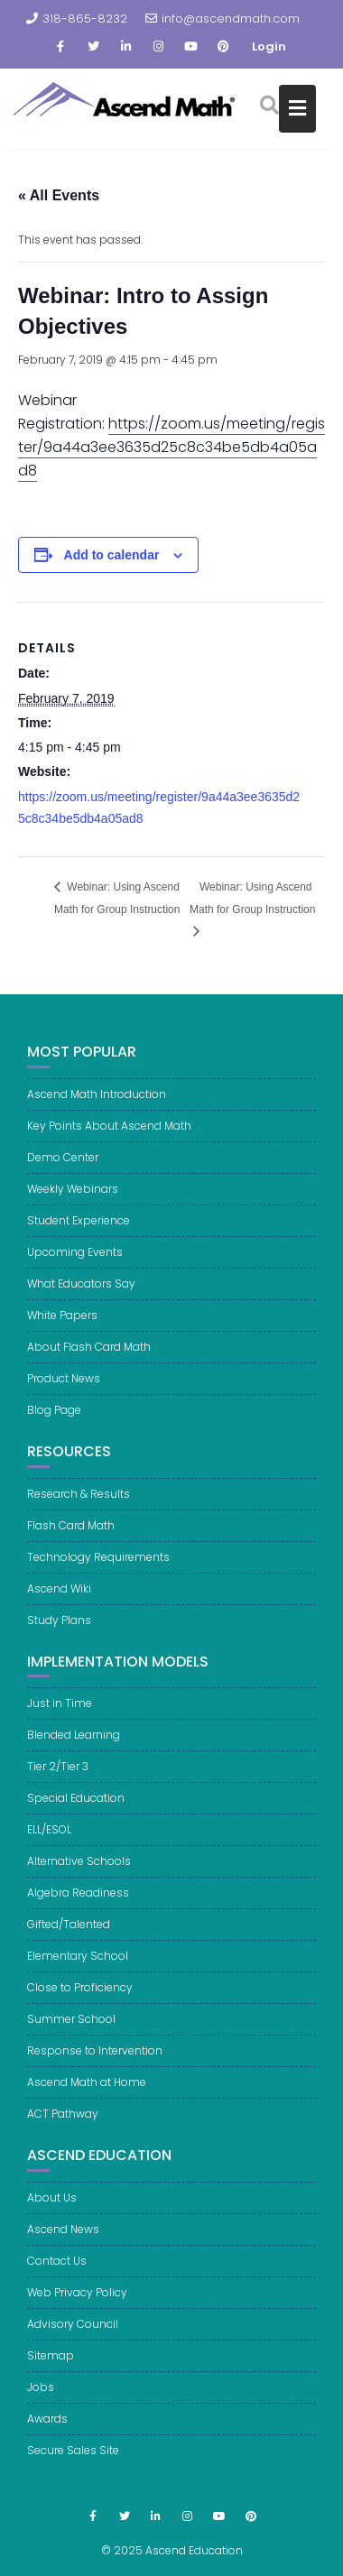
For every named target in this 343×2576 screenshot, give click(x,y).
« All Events (58, 195)
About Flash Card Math (89, 1363)
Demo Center (62, 1173)
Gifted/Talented (68, 1940)
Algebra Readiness (78, 1908)
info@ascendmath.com (222, 18)
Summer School (71, 2035)
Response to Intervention (94, 2066)
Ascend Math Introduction (96, 1110)
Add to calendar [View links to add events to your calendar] (112, 555)
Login (269, 46)
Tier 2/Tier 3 (57, 1782)
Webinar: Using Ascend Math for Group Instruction (117, 898)
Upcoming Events (75, 1268)
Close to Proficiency (80, 2003)
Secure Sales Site (73, 2465)
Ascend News (63, 2244)
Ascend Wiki (59, 1603)
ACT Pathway (62, 2129)
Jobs (40, 2402)
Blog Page (54, 1426)
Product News (63, 1394)
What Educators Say (81, 1299)
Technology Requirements (98, 1572)
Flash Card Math (71, 1540)
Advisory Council (72, 2339)
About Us (52, 2213)
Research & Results (78, 1509)
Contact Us (57, 2276)
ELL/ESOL (49, 1845)
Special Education (76, 1814)
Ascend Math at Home (86, 2098)
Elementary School (77, 1972)
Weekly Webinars (72, 1205)
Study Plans (59, 1635)
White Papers (62, 1331)
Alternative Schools (79, 1877)
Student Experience (78, 1236)
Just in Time (59, 1719)
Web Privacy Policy (77, 2307)
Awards (47, 2434)
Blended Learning (73, 1751)
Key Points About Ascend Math (109, 1142)
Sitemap (50, 2370)
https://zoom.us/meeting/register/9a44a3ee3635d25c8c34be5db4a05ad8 (171, 447)
